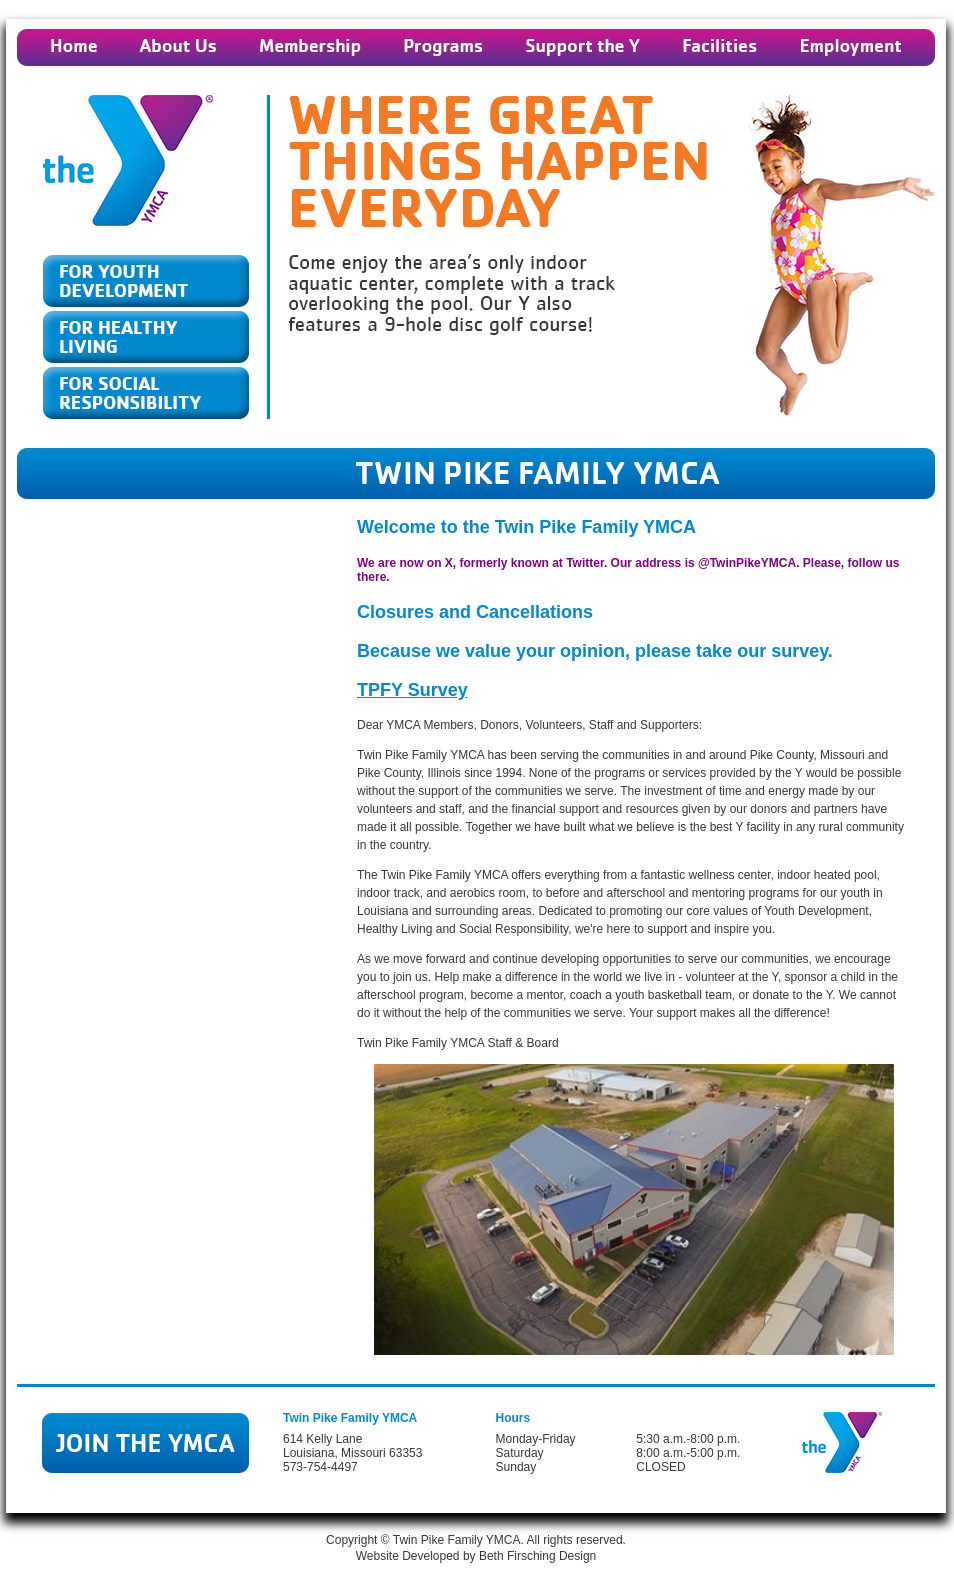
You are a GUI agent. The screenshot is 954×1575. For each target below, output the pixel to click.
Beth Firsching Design (537, 1556)
